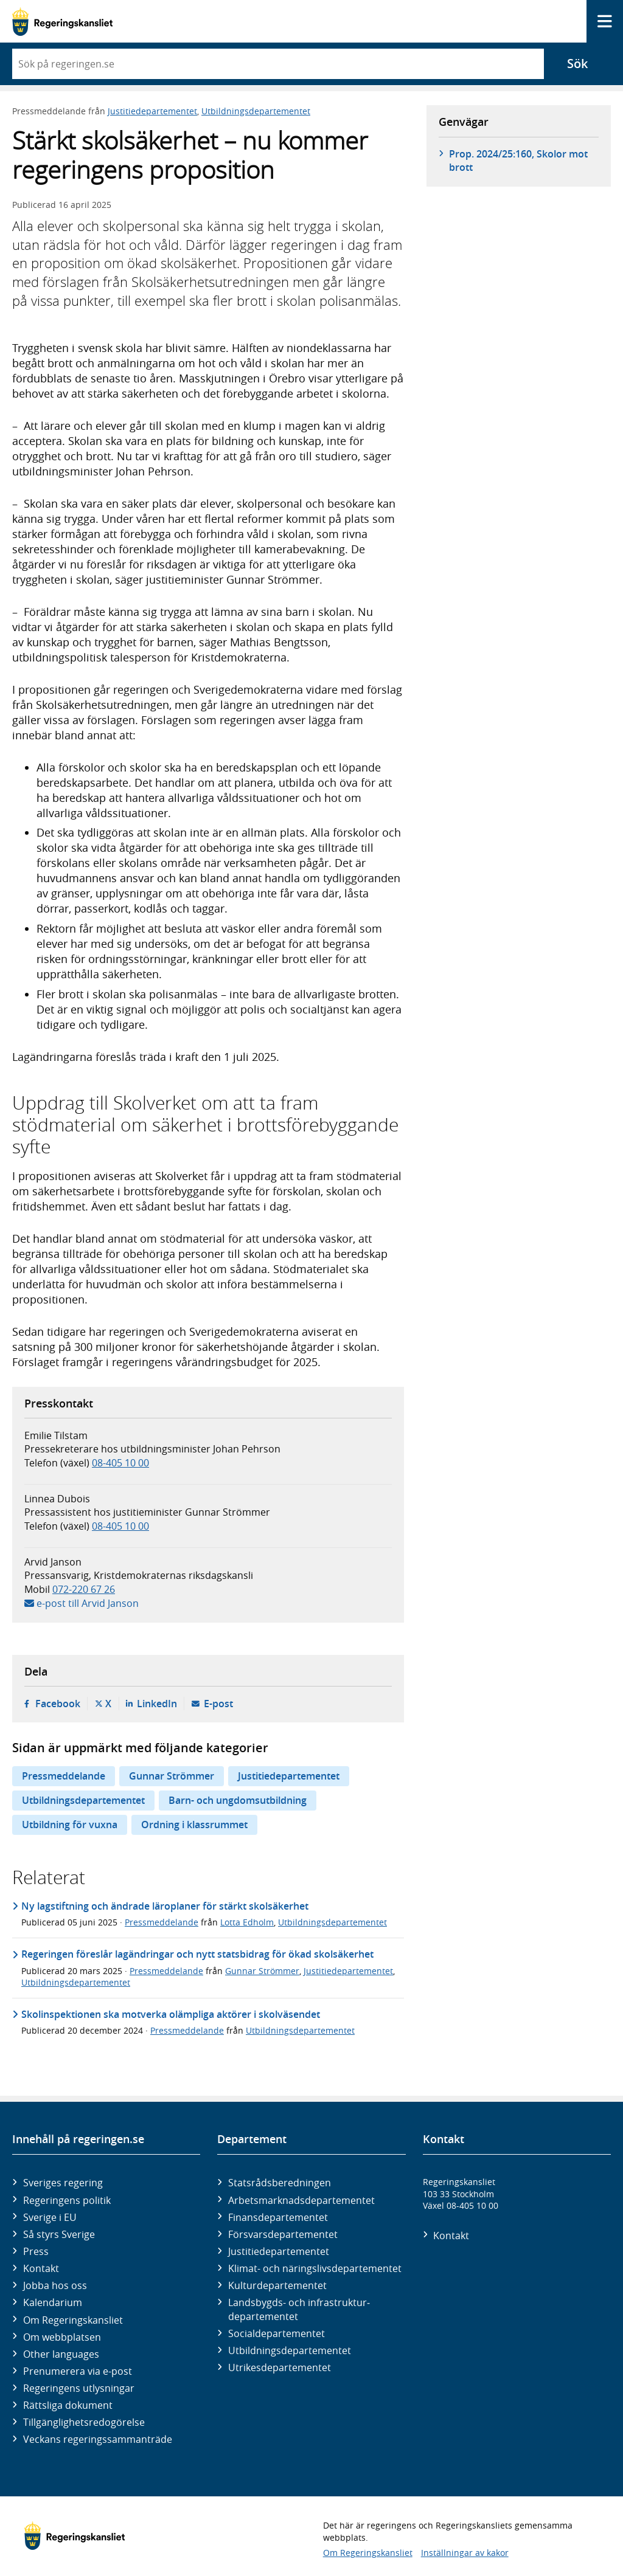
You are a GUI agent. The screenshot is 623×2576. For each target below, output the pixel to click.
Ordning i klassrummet (194, 1824)
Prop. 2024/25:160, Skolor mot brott (518, 160)
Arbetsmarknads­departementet (301, 2200)
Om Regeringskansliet (73, 2320)
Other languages (61, 2354)
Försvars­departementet (283, 2234)
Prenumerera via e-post (77, 2371)
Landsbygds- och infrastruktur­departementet (299, 2309)
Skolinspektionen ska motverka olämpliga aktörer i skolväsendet (170, 2014)
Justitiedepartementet (152, 111)
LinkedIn (157, 1703)
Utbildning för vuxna (69, 1824)
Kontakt (41, 2268)
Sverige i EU (50, 2217)
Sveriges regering (63, 2182)
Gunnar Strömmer (171, 1776)
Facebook (57, 1703)
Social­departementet (276, 2333)
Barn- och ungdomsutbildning (238, 1800)
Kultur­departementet (277, 2285)
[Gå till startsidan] (62, 21)
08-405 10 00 (120, 1462)
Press (36, 2251)
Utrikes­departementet (279, 2367)
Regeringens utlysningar (78, 2388)
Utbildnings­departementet (289, 2350)
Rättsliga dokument (68, 2405)
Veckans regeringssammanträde (97, 2439)
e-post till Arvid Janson (88, 1603)
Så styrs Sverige (59, 2234)
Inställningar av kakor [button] (465, 2552)
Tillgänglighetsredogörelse (84, 2422)
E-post (218, 1703)
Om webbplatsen (62, 2337)
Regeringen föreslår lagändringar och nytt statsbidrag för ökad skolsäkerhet (197, 1954)
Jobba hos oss (55, 2285)
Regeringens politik (67, 2200)
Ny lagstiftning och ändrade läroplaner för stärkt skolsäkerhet (164, 1906)
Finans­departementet (278, 2217)
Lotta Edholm (247, 1922)
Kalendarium (52, 2302)
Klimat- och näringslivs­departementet (315, 2268)
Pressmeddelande (63, 1776)
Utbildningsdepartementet (255, 111)
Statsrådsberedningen (279, 2182)
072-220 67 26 (83, 1589)
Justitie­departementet (278, 2251)
